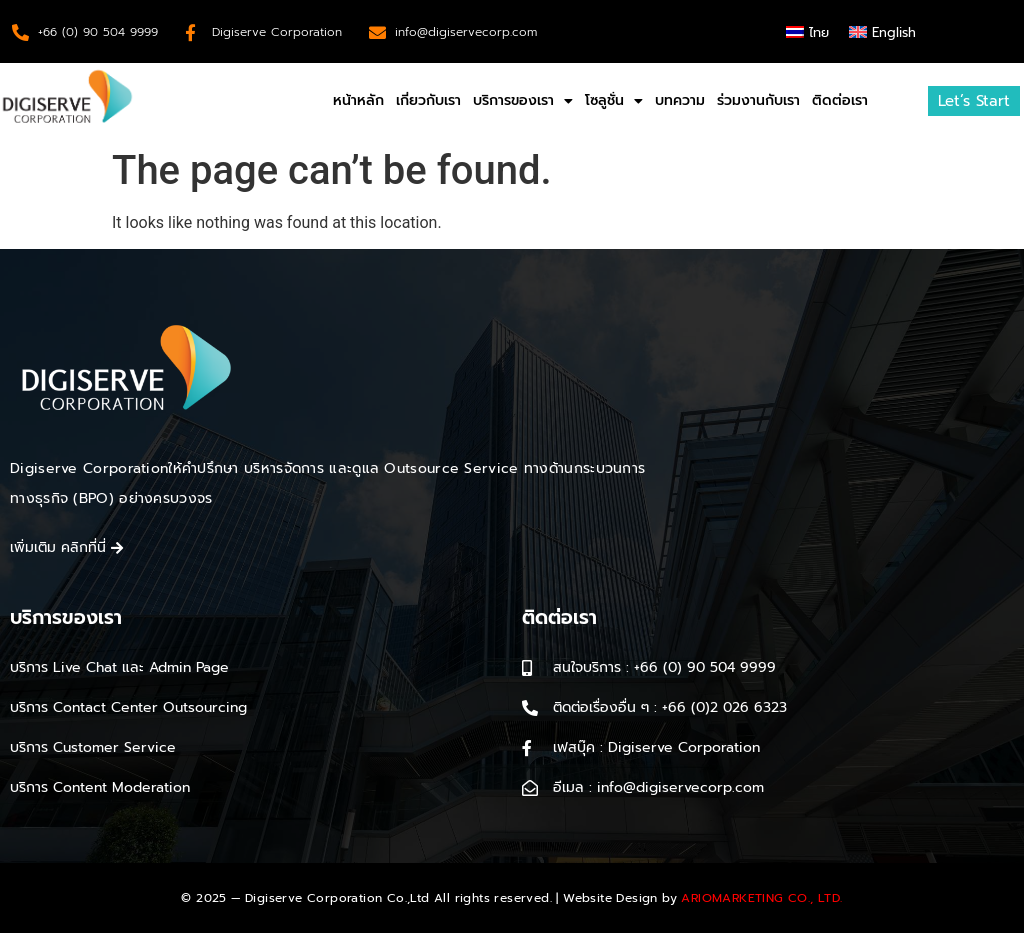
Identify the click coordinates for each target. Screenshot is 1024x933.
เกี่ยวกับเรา (428, 100)
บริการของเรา (523, 101)
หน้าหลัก (358, 100)
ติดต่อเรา (840, 100)
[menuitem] (807, 31)
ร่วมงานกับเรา (758, 100)
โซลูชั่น (614, 101)
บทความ (680, 100)
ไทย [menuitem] (819, 32)
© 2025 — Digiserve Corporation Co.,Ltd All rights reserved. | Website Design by (511, 898)
